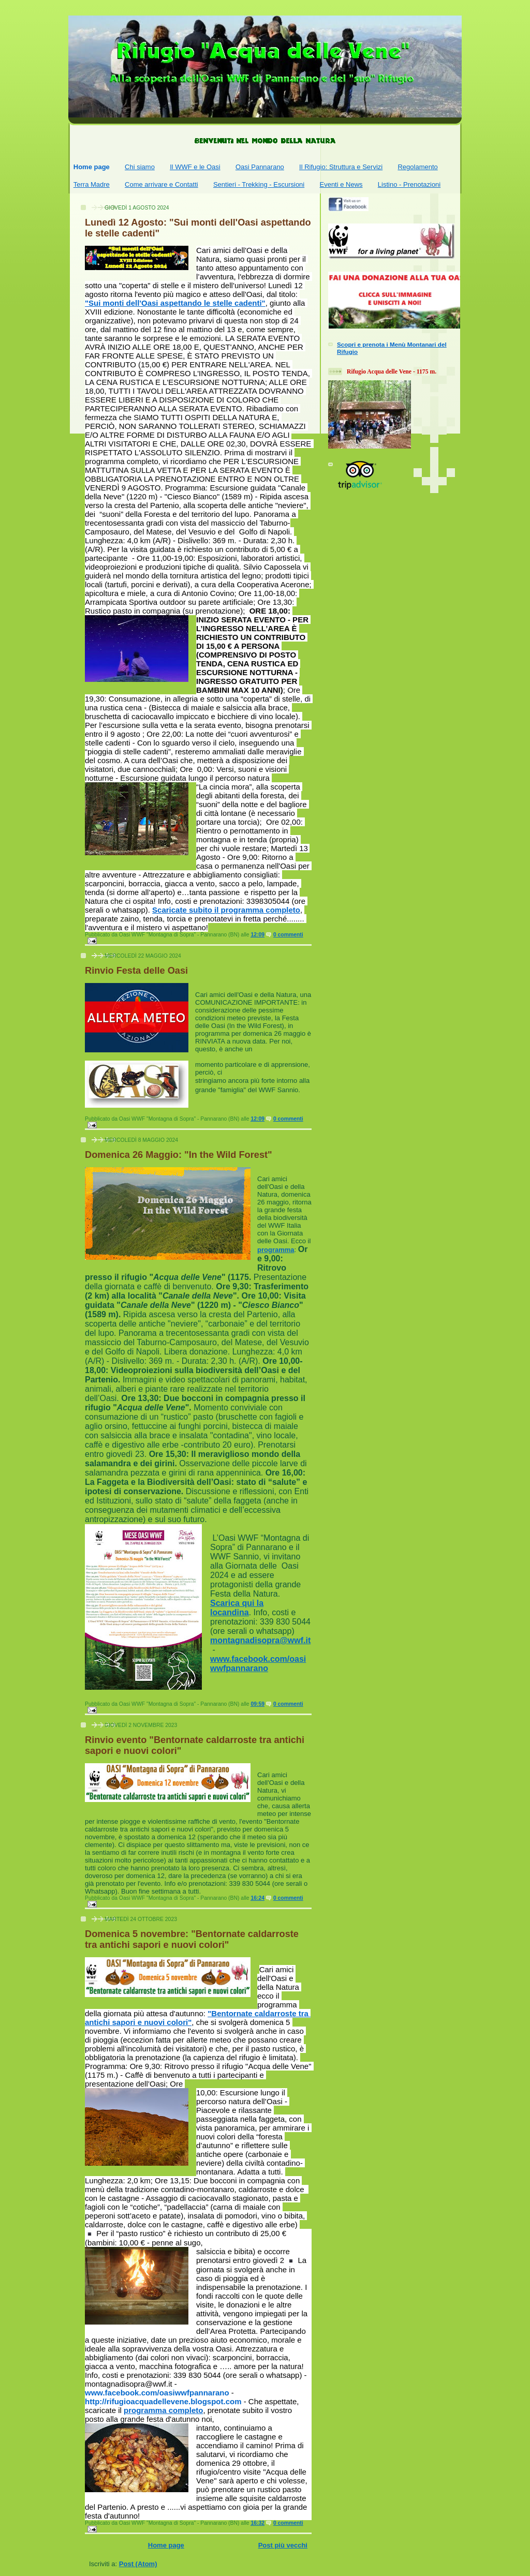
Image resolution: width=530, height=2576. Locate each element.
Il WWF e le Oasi (195, 167)
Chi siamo (140, 167)
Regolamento (417, 167)
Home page (91, 167)
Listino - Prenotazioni (409, 184)
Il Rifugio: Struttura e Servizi (340, 167)
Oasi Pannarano (259, 167)
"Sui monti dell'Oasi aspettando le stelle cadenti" (175, 303)
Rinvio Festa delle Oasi (136, 970)
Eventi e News (340, 184)
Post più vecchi (282, 2545)
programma (276, 1250)
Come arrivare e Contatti (161, 184)
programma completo (163, 2410)
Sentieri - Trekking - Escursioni (258, 184)
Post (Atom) (138, 2564)
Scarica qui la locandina (236, 1608)
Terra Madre (91, 184)
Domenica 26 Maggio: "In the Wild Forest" (178, 1155)
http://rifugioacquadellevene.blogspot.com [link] (163, 2401)
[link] (157, 2392)
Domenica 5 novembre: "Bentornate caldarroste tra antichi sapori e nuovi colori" (192, 1939)
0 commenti (288, 934)
